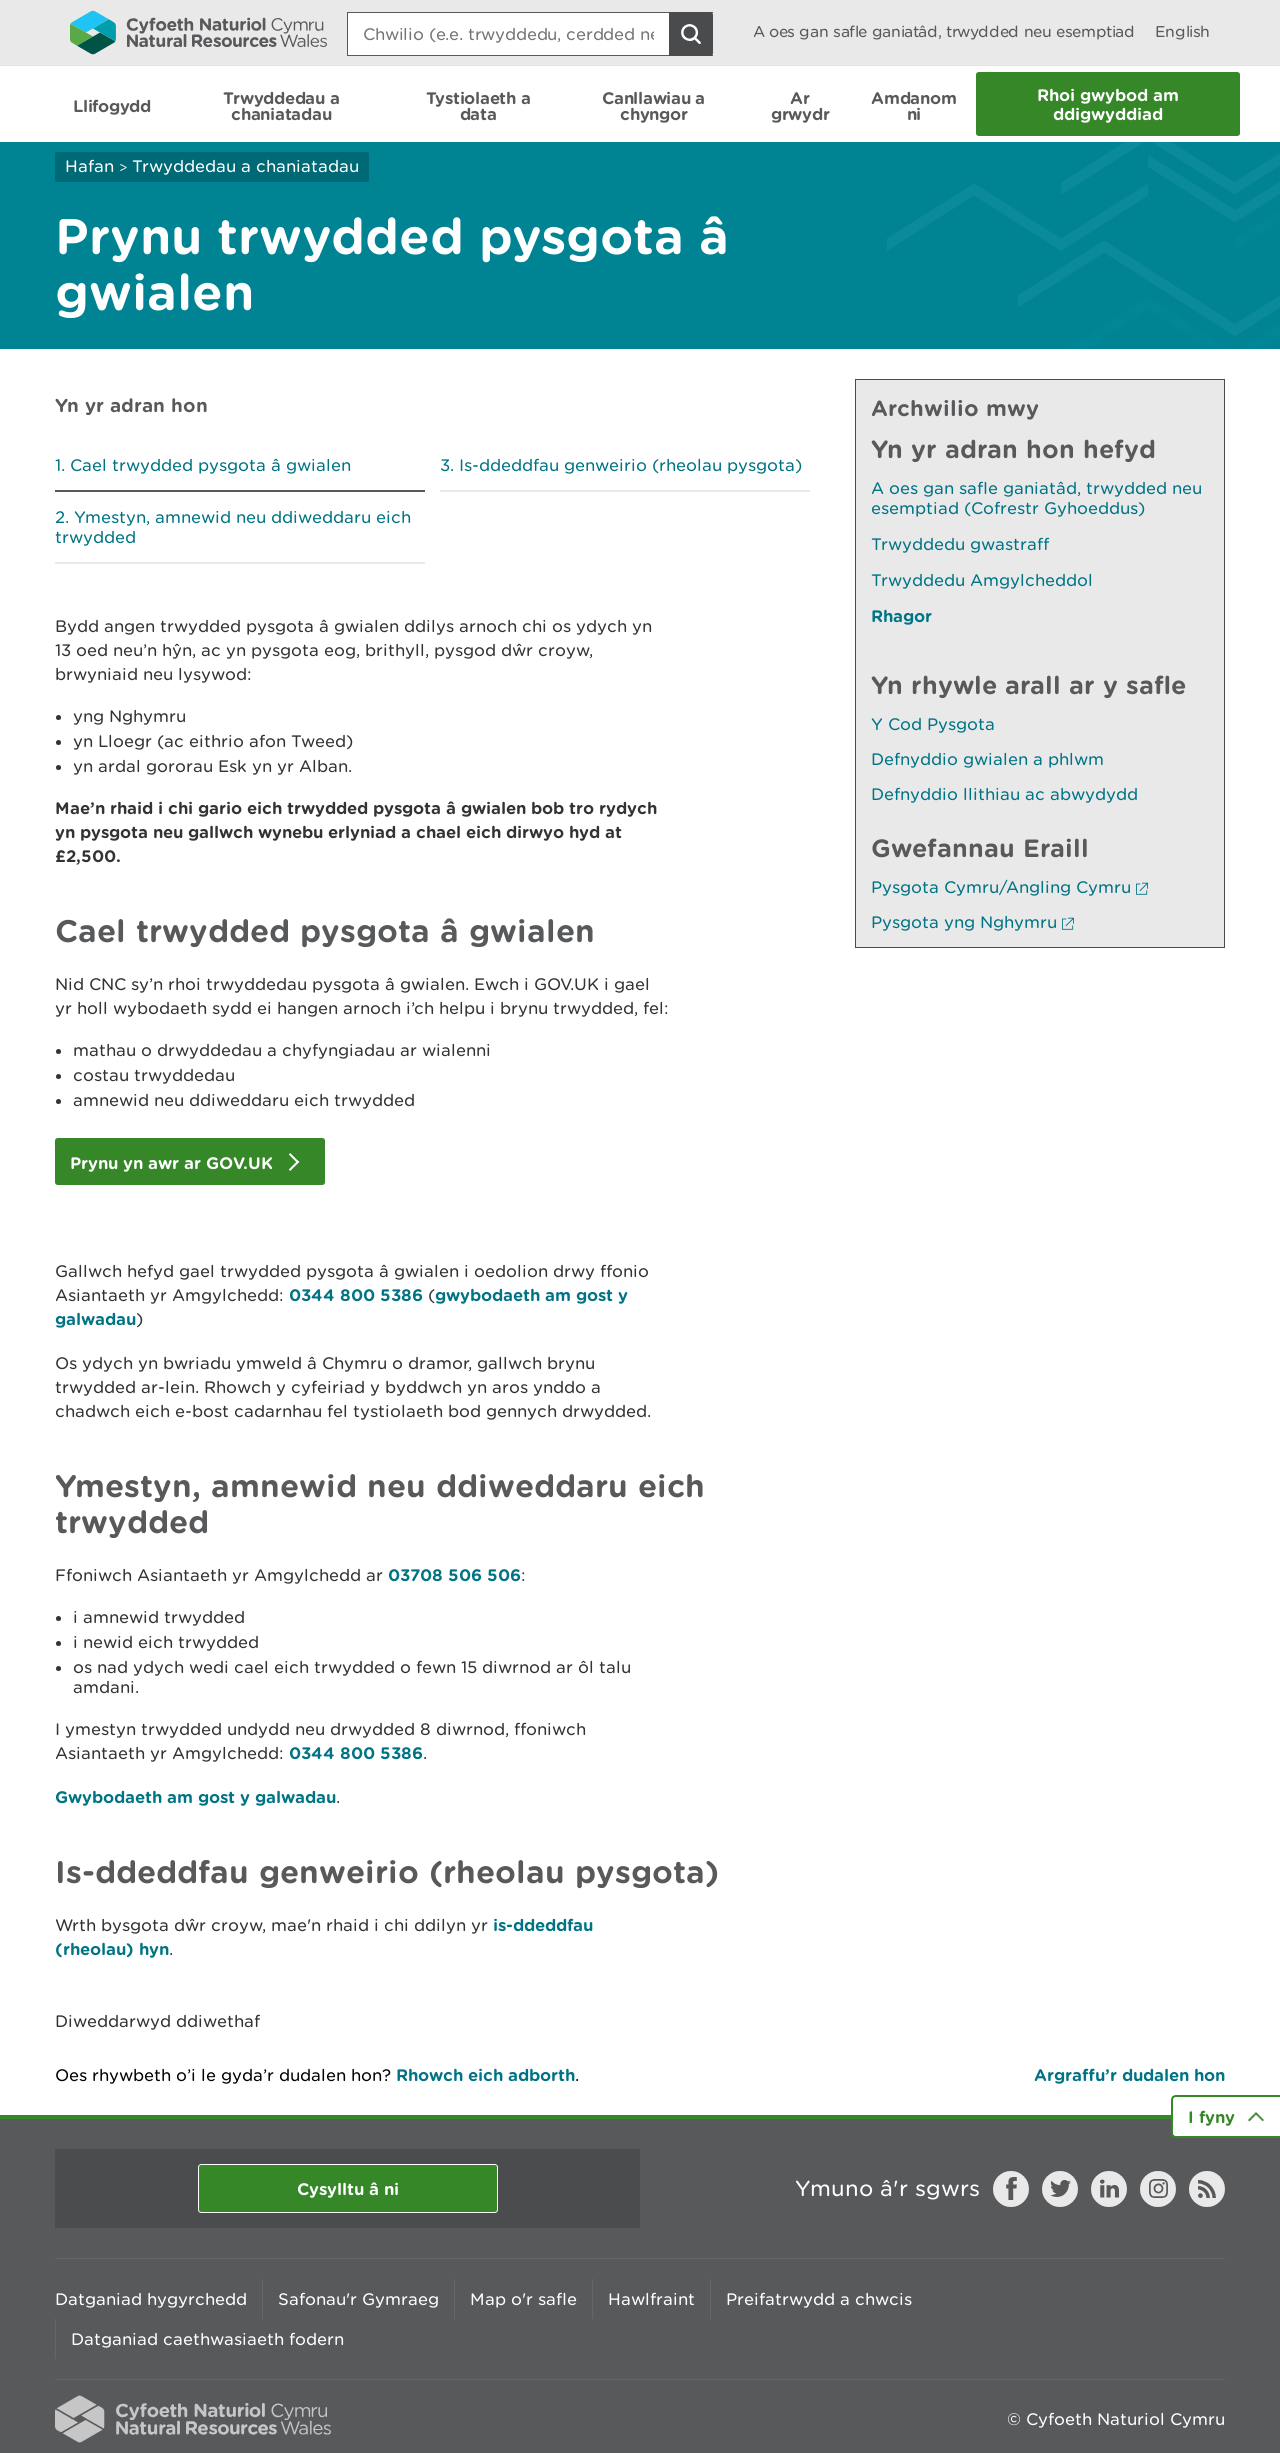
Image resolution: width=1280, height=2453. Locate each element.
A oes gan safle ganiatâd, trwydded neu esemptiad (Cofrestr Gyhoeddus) (1036, 498)
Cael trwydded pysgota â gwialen (210, 465)
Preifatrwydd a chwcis (819, 2299)
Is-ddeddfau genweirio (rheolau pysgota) (630, 465)
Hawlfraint (651, 2299)
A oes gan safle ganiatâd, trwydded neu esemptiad (944, 31)
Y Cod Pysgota (933, 724)
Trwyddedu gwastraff (960, 544)
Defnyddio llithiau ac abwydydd (1004, 794)
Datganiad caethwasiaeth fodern (207, 2339)
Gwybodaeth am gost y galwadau (195, 1796)
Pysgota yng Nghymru (972, 922)
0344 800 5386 (358, 1294)
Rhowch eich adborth (485, 2074)
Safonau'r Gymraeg (358, 2299)
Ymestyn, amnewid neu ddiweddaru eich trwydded (233, 527)
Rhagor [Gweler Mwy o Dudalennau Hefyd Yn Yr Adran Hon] (901, 615)
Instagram (1158, 2189)
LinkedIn (1109, 2189)
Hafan (89, 166)
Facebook (1011, 2189)
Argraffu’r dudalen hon (1129, 2074)
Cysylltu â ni (348, 2188)
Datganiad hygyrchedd (151, 2299)
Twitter (1060, 2189)
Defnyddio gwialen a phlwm (987, 759)
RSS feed (1207, 2189)
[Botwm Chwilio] (691, 34)
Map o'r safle (523, 2299)
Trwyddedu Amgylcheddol (982, 580)
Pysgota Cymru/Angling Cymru (1009, 887)
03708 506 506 (454, 1574)
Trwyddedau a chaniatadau (245, 166)
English (1182, 31)
